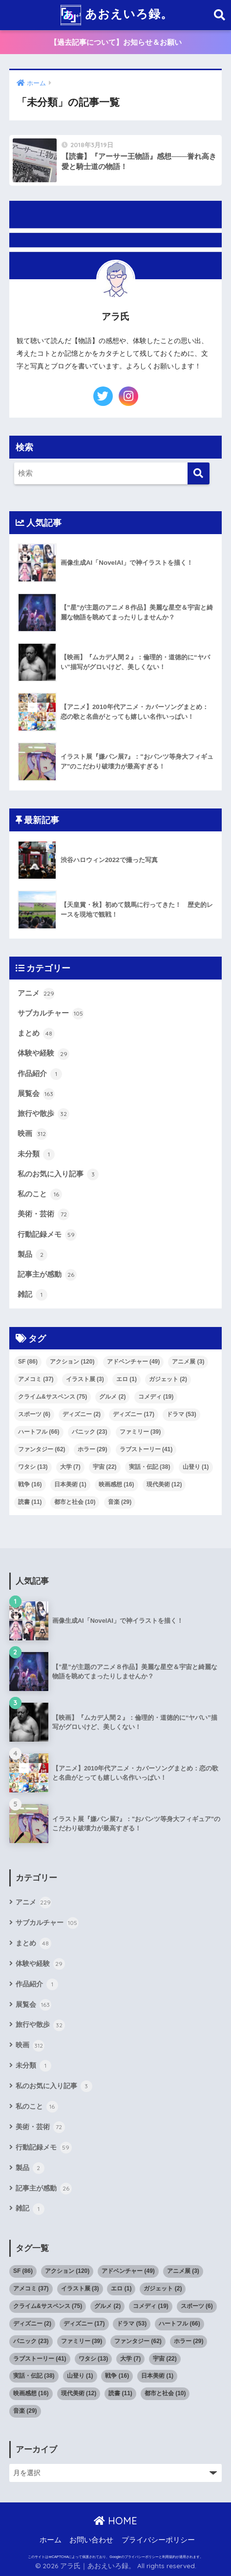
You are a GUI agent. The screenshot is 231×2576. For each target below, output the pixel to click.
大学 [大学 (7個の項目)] (70, 1466)
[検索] (199, 473)
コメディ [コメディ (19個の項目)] (156, 1396)
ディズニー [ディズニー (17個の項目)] (133, 1414)
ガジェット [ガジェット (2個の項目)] (168, 1379)
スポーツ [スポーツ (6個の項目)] (34, 1414)
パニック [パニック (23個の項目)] (89, 1431)
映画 (32, 1134)
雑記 (32, 1295)
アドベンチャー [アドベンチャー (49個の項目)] (133, 1361)
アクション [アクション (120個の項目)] (72, 1361)
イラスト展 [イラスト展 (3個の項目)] (85, 1379)
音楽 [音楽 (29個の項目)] (120, 1502)
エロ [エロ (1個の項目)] (126, 1379)
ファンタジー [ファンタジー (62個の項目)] (41, 1449)
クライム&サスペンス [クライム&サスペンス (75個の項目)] (52, 1396)
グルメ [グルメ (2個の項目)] (112, 1396)
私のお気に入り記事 (58, 1174)
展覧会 (36, 1094)
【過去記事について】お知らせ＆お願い (116, 42)
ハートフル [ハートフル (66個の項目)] (39, 1431)
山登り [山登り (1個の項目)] (196, 1466)
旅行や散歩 (43, 1114)
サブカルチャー (51, 1013)
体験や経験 (43, 1054)
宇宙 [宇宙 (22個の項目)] (105, 1466)
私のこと (40, 1194)
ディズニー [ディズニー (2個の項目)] (82, 1414)
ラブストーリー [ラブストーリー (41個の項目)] (146, 1449)
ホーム (51, 2540)
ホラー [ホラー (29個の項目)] (92, 1449)
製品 (32, 1255)
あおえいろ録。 (117, 15)
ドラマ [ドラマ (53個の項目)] (181, 1414)
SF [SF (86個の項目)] (28, 1361)
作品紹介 (40, 1074)
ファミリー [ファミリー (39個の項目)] (140, 1431)
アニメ (36, 994)
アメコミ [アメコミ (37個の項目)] (36, 1379)
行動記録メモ (47, 1235)
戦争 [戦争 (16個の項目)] (30, 1484)
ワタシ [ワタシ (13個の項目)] (33, 1466)
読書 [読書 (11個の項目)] (30, 1502)
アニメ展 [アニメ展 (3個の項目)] (188, 1361)
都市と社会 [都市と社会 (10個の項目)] (75, 1502)
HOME (115, 2521)
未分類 (36, 1154)
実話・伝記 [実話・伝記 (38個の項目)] (149, 1466)
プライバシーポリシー (158, 2540)
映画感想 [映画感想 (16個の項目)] (116, 1484)
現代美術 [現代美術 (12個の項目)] (164, 1484)
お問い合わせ (91, 2540)
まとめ (36, 1033)
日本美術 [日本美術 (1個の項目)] (70, 1484)
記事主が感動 (47, 1275)
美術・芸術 (43, 1214)
